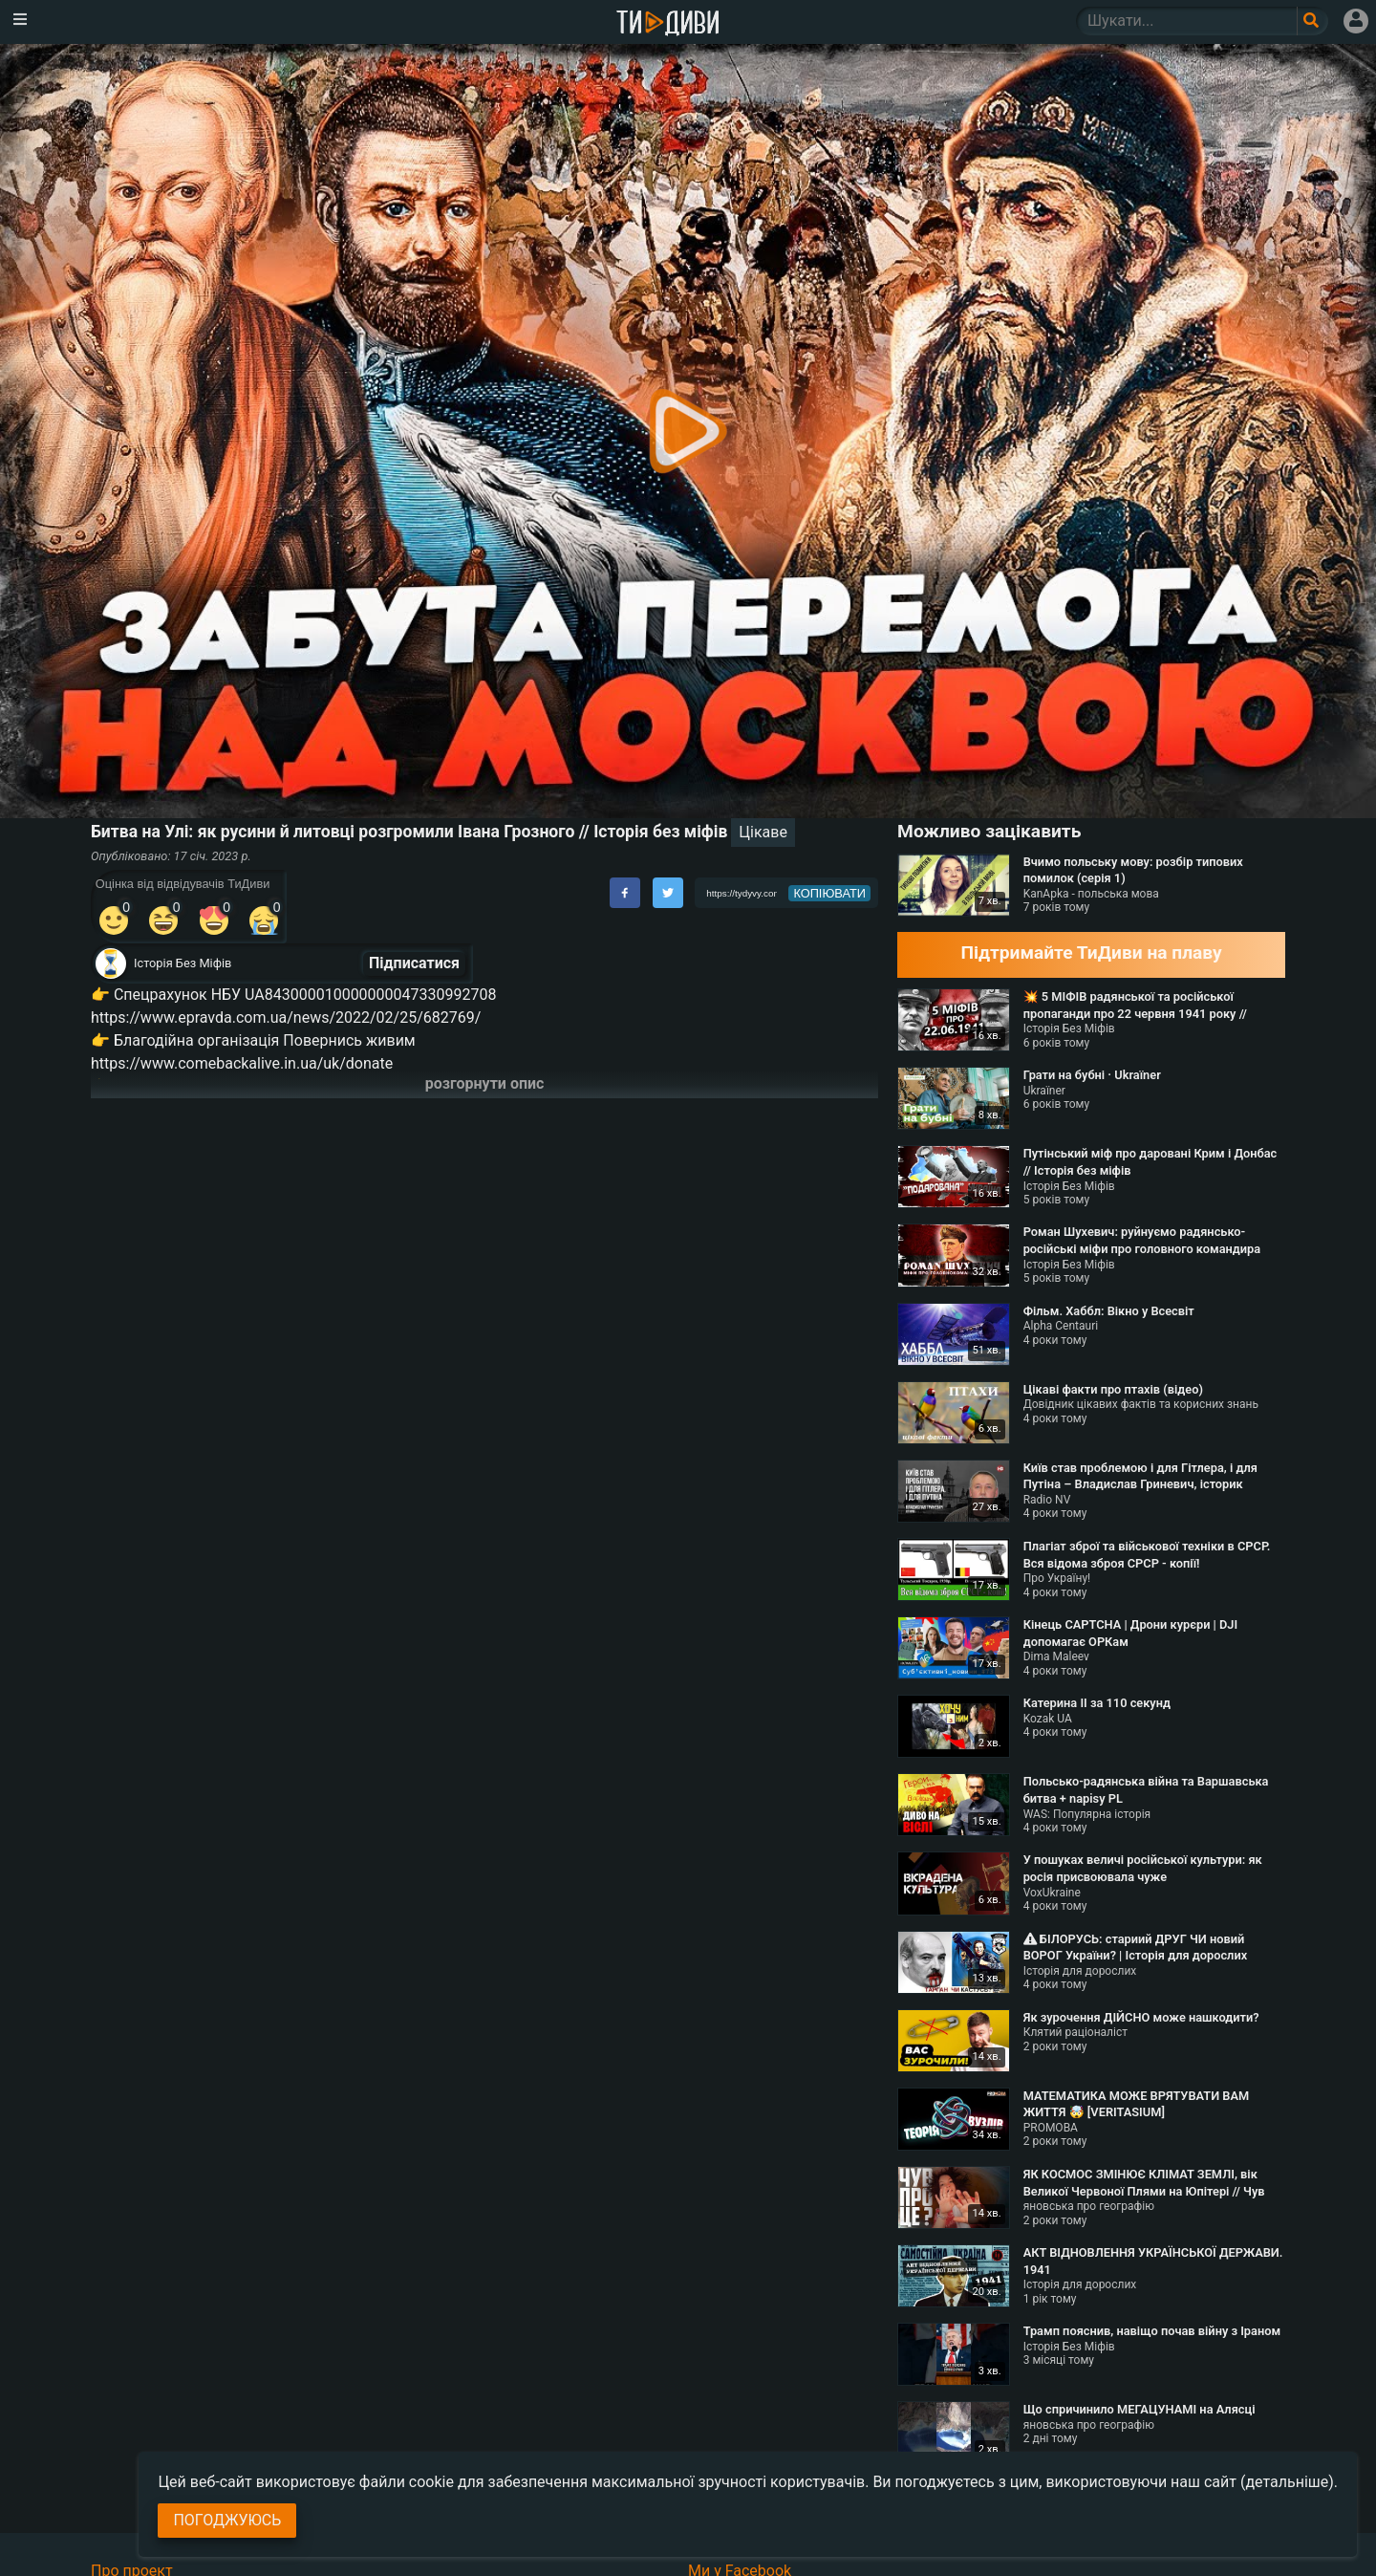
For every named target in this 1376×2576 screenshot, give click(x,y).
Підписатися (414, 963)
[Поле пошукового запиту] (1312, 21)
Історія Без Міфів (182, 963)
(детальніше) (1287, 2482)
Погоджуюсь (227, 2520)
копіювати (829, 893)
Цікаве (763, 832)
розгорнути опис (485, 1083)
